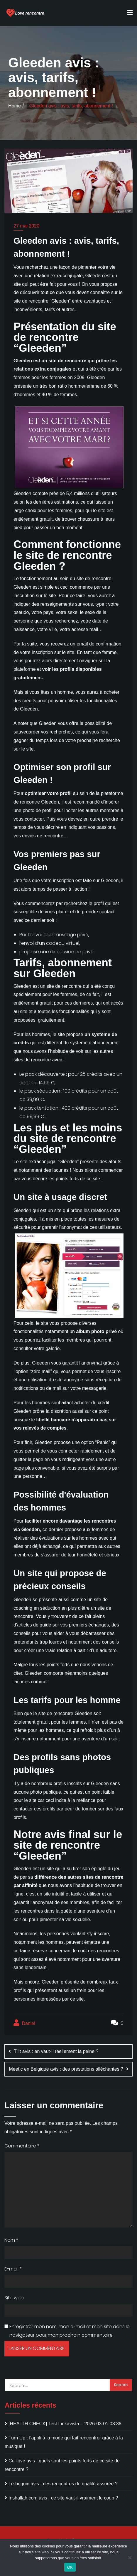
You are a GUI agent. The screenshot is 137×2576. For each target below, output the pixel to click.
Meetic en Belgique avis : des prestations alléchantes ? (66, 2069)
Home (14, 105)
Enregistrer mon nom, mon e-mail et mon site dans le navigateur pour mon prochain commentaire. (69, 2330)
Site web (14, 2297)
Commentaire (21, 2145)
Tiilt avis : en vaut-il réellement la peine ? (56, 2051)
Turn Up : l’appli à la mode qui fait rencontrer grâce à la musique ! (64, 2442)
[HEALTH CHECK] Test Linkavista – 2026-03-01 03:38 (65, 2423)
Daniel (24, 2022)
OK (70, 2567)
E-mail (12, 2268)
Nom (11, 2240)
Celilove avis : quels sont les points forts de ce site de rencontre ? (62, 2465)
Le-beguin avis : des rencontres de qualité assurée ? (63, 2483)
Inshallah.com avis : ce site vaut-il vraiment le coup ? (63, 2497)
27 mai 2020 (26, 225)
